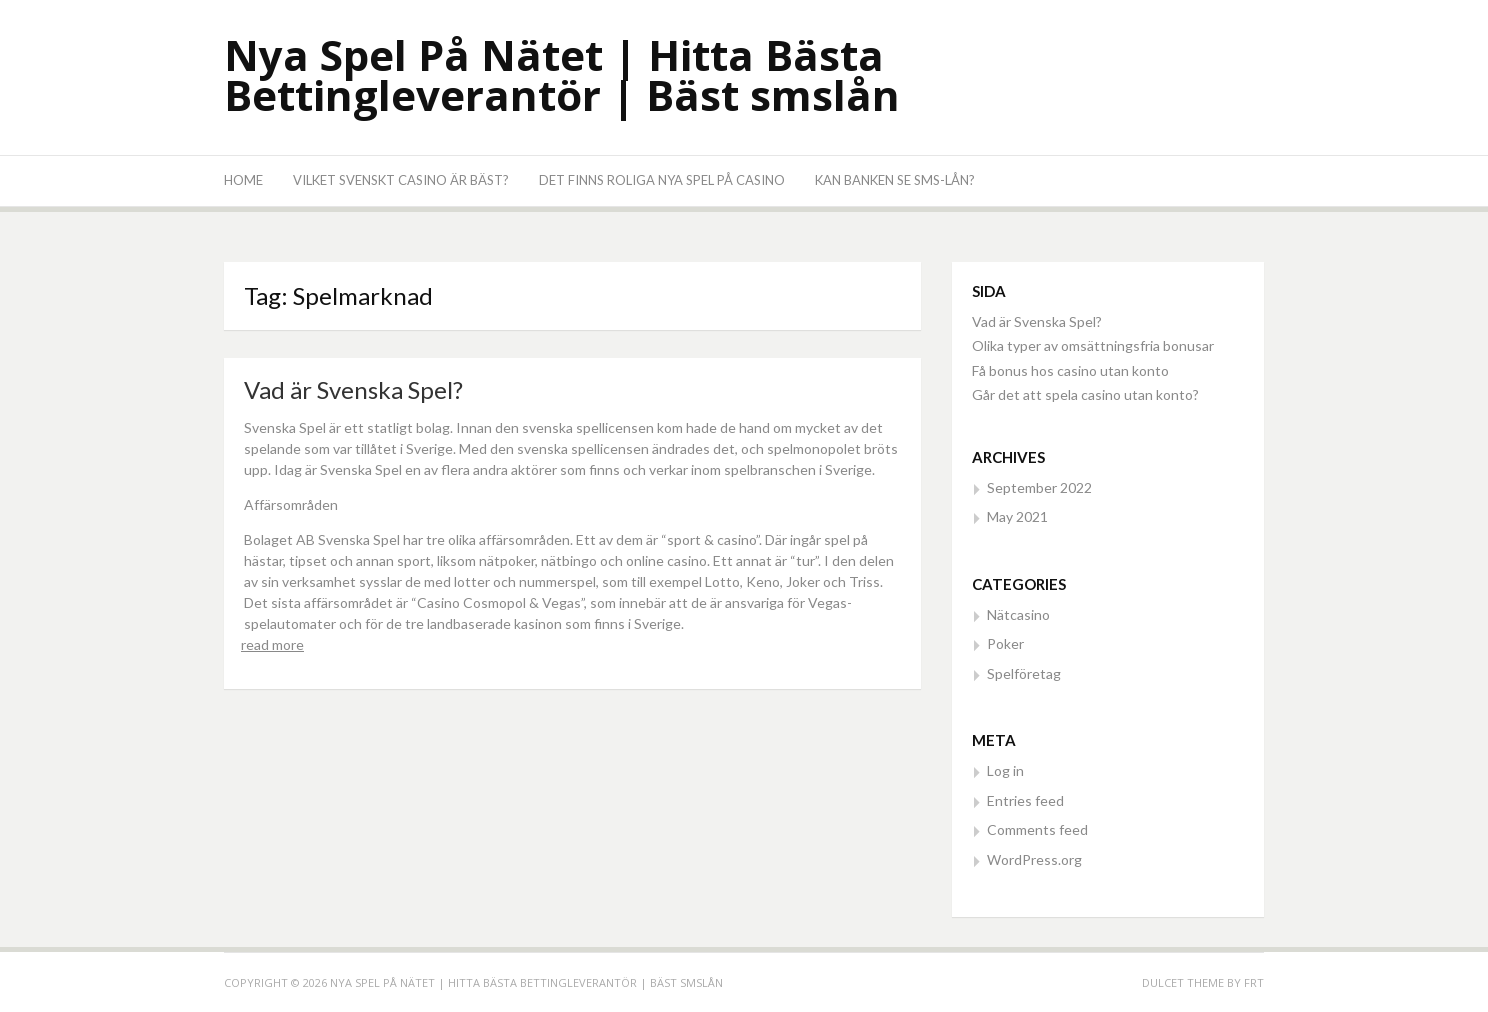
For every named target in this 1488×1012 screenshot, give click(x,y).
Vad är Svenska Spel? (353, 389)
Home (243, 180)
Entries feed (1025, 800)
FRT (1254, 982)
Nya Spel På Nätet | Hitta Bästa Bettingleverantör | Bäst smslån (562, 74)
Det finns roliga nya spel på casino (662, 180)
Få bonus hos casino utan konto (1072, 370)
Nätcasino (1018, 614)
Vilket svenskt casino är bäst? (401, 180)
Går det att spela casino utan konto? (1087, 394)
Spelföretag (1024, 673)
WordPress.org (1034, 859)
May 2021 (1017, 516)
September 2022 (1039, 487)
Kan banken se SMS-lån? (895, 180)
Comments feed (1037, 829)
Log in (1005, 770)
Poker (1005, 643)
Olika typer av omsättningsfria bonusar (1094, 345)
